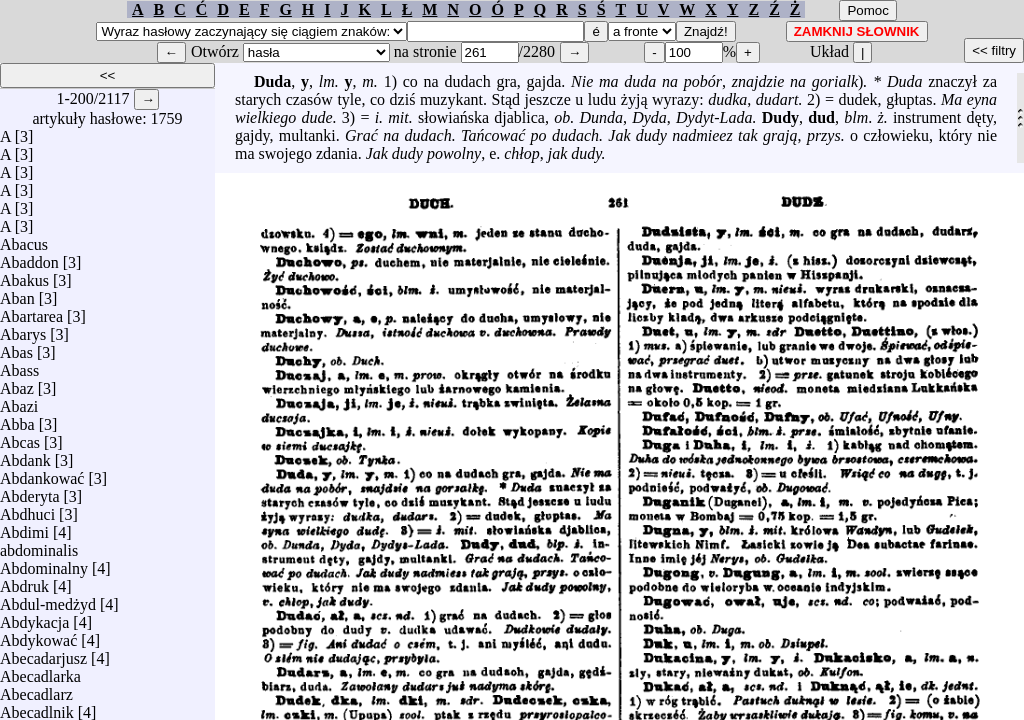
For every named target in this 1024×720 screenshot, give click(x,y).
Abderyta (30, 491)
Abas (16, 347)
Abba (17, 419)
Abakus (24, 275)
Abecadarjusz (43, 653)
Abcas (20, 437)
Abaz (17, 383)
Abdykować (38, 635)
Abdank (25, 455)
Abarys (23, 329)
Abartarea (31, 311)
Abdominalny (44, 563)
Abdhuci (27, 509)
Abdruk (24, 581)
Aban (17, 293)
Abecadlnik (37, 707)
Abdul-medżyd (48, 599)
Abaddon (29, 257)
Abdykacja (34, 617)
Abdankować (42, 473)
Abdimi (24, 527)
